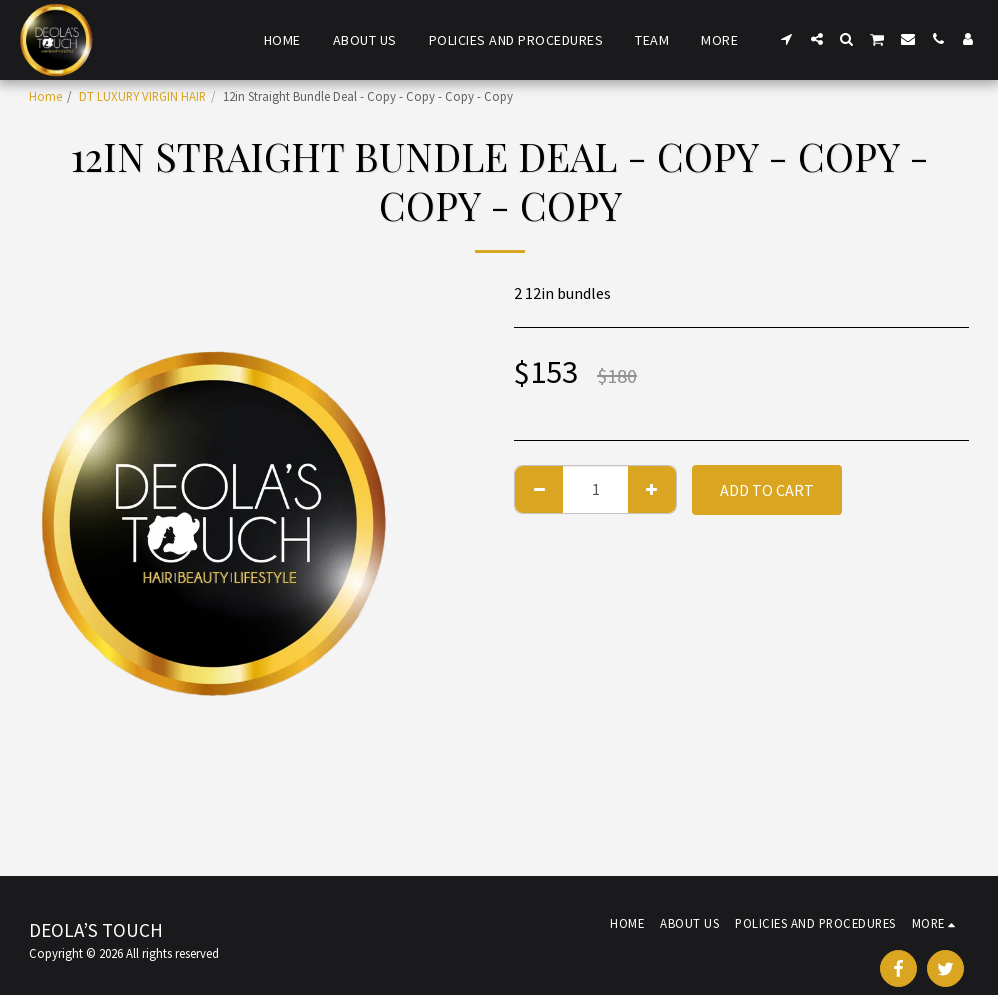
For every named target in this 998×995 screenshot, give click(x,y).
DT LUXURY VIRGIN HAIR (142, 96)
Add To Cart (767, 490)
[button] (787, 39)
